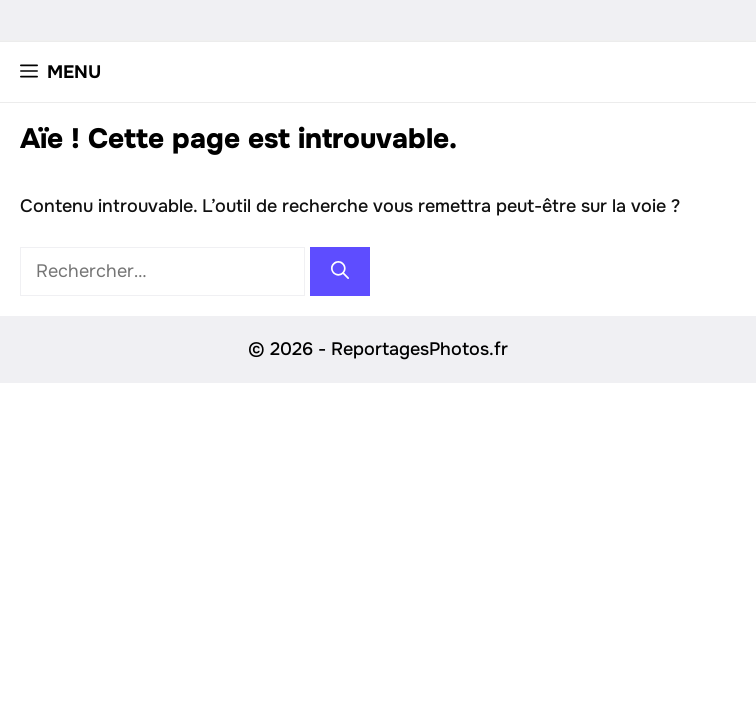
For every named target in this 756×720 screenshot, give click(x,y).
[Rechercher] (340, 271)
